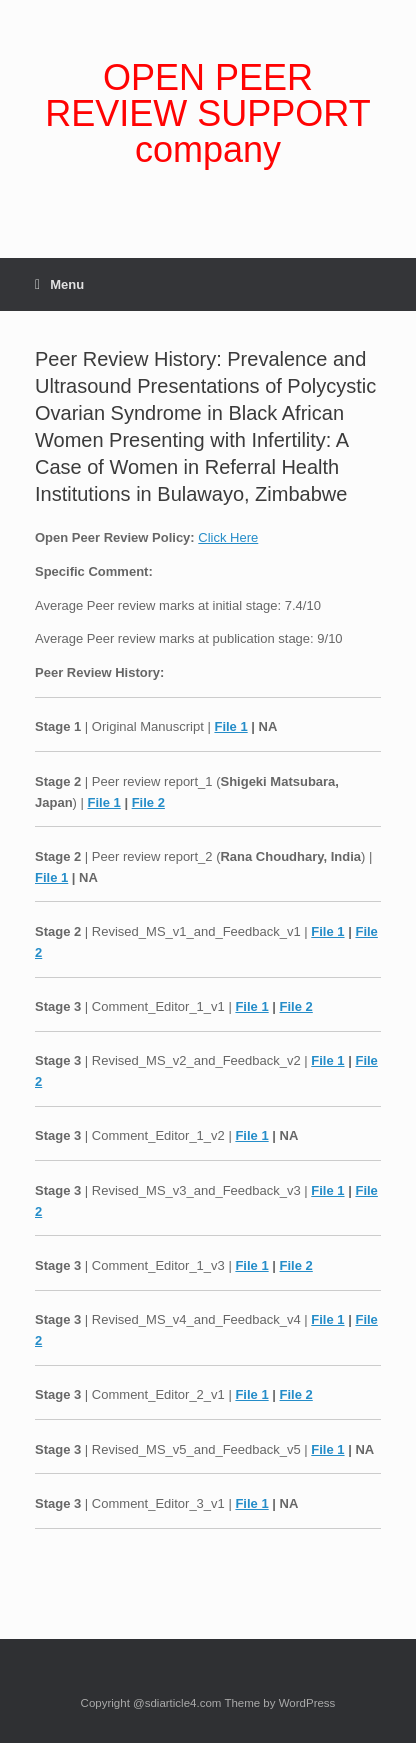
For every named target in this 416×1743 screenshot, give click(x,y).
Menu (59, 284)
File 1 (230, 726)
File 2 (148, 802)
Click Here (228, 537)
